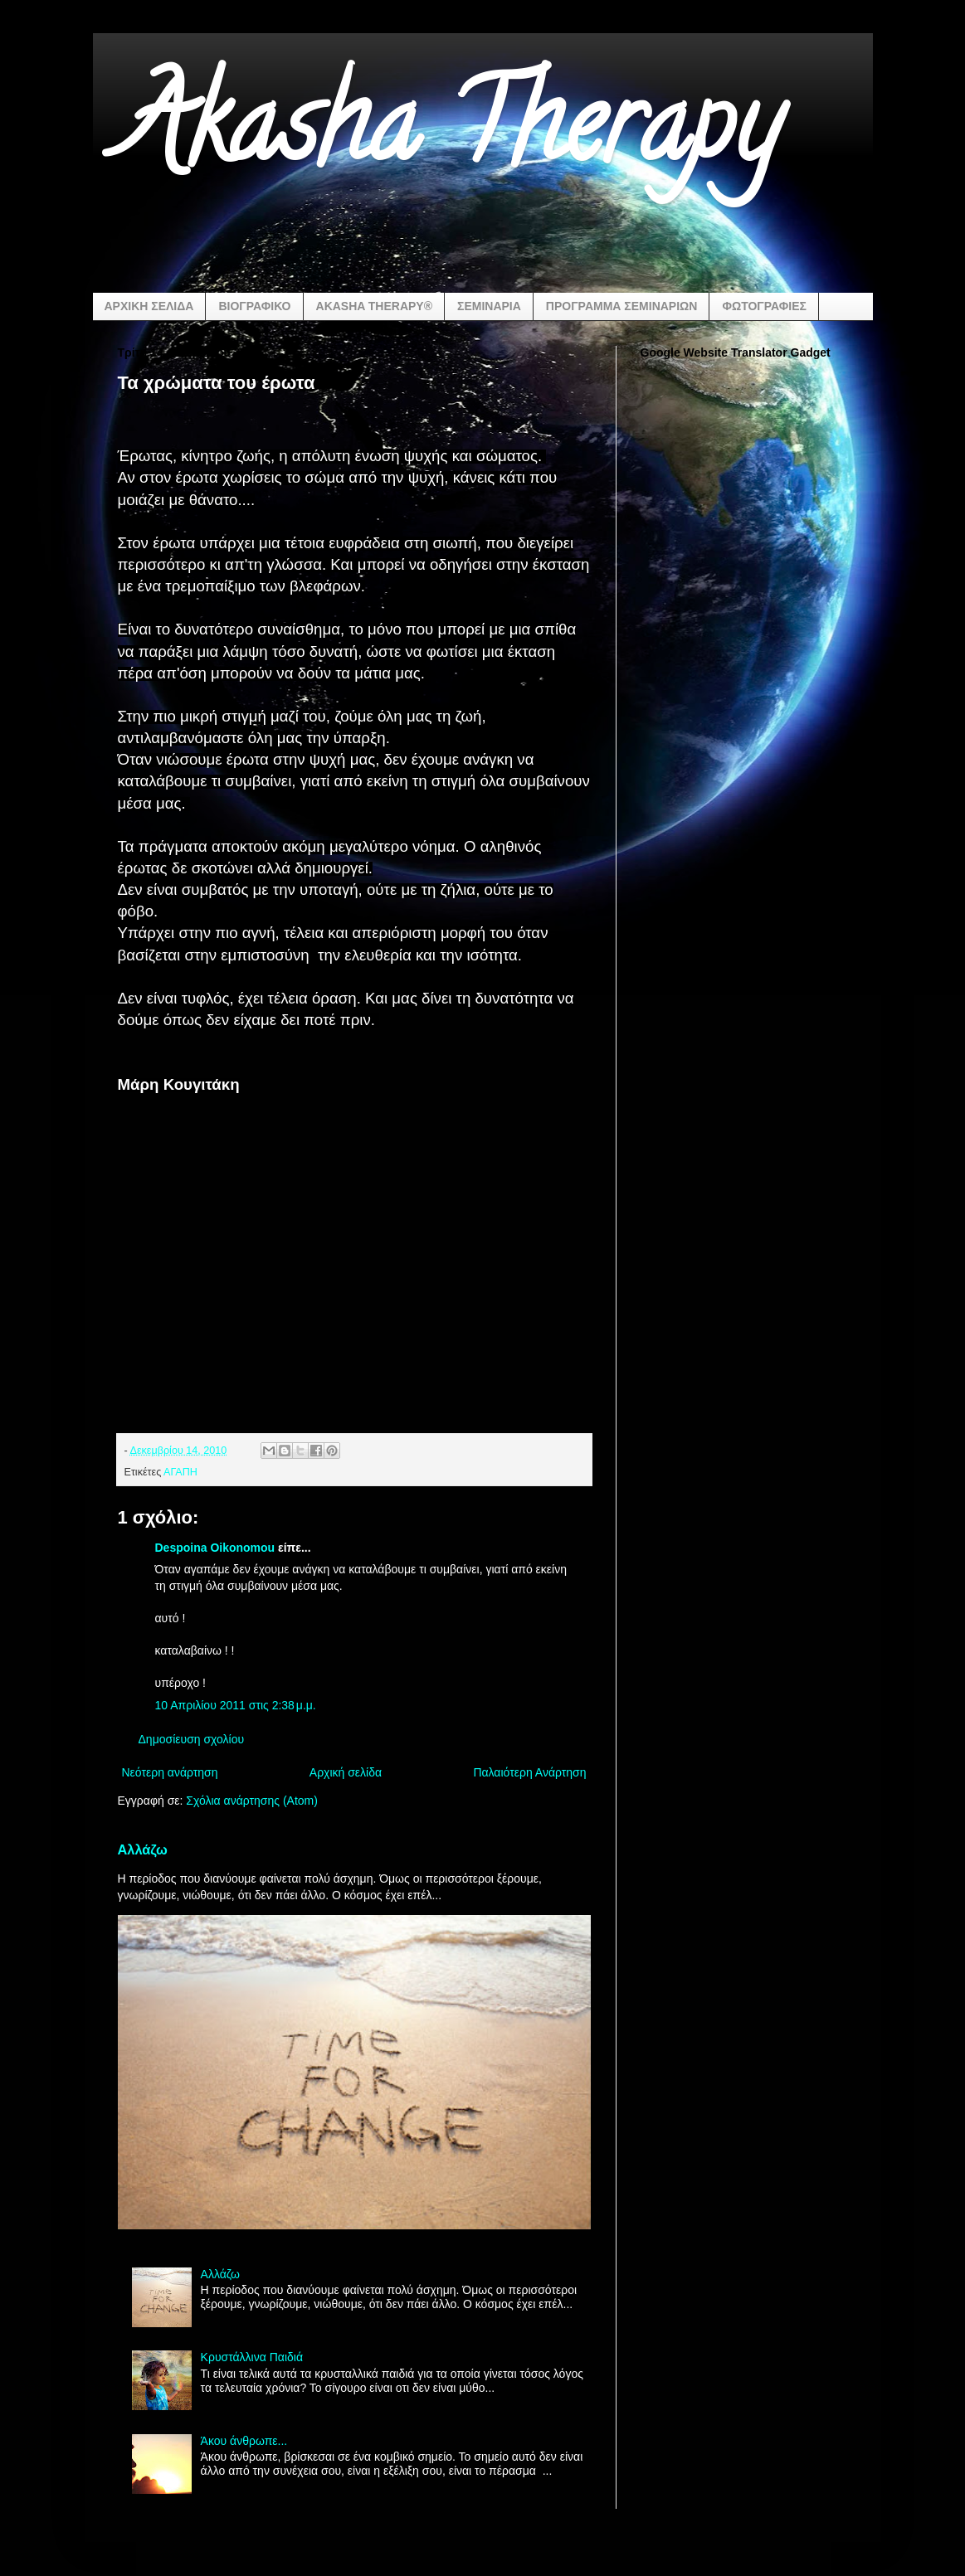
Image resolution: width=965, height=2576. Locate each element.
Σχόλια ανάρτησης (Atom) (252, 1800)
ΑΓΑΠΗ (180, 1472)
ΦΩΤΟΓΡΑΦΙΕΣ (764, 306)
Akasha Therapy (449, 136)
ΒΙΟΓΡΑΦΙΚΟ (254, 306)
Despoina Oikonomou (217, 1547)
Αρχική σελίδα (345, 1772)
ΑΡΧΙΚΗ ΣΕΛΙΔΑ (149, 306)
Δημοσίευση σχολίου (192, 1739)
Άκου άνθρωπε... (244, 2440)
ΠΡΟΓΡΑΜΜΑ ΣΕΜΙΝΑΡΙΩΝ (622, 306)
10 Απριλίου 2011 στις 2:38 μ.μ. (235, 1705)
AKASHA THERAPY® (374, 306)
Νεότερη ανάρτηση (170, 1772)
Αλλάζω (143, 1849)
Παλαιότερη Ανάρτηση (529, 1772)
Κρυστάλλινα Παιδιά (252, 2357)
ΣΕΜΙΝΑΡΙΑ (489, 306)
